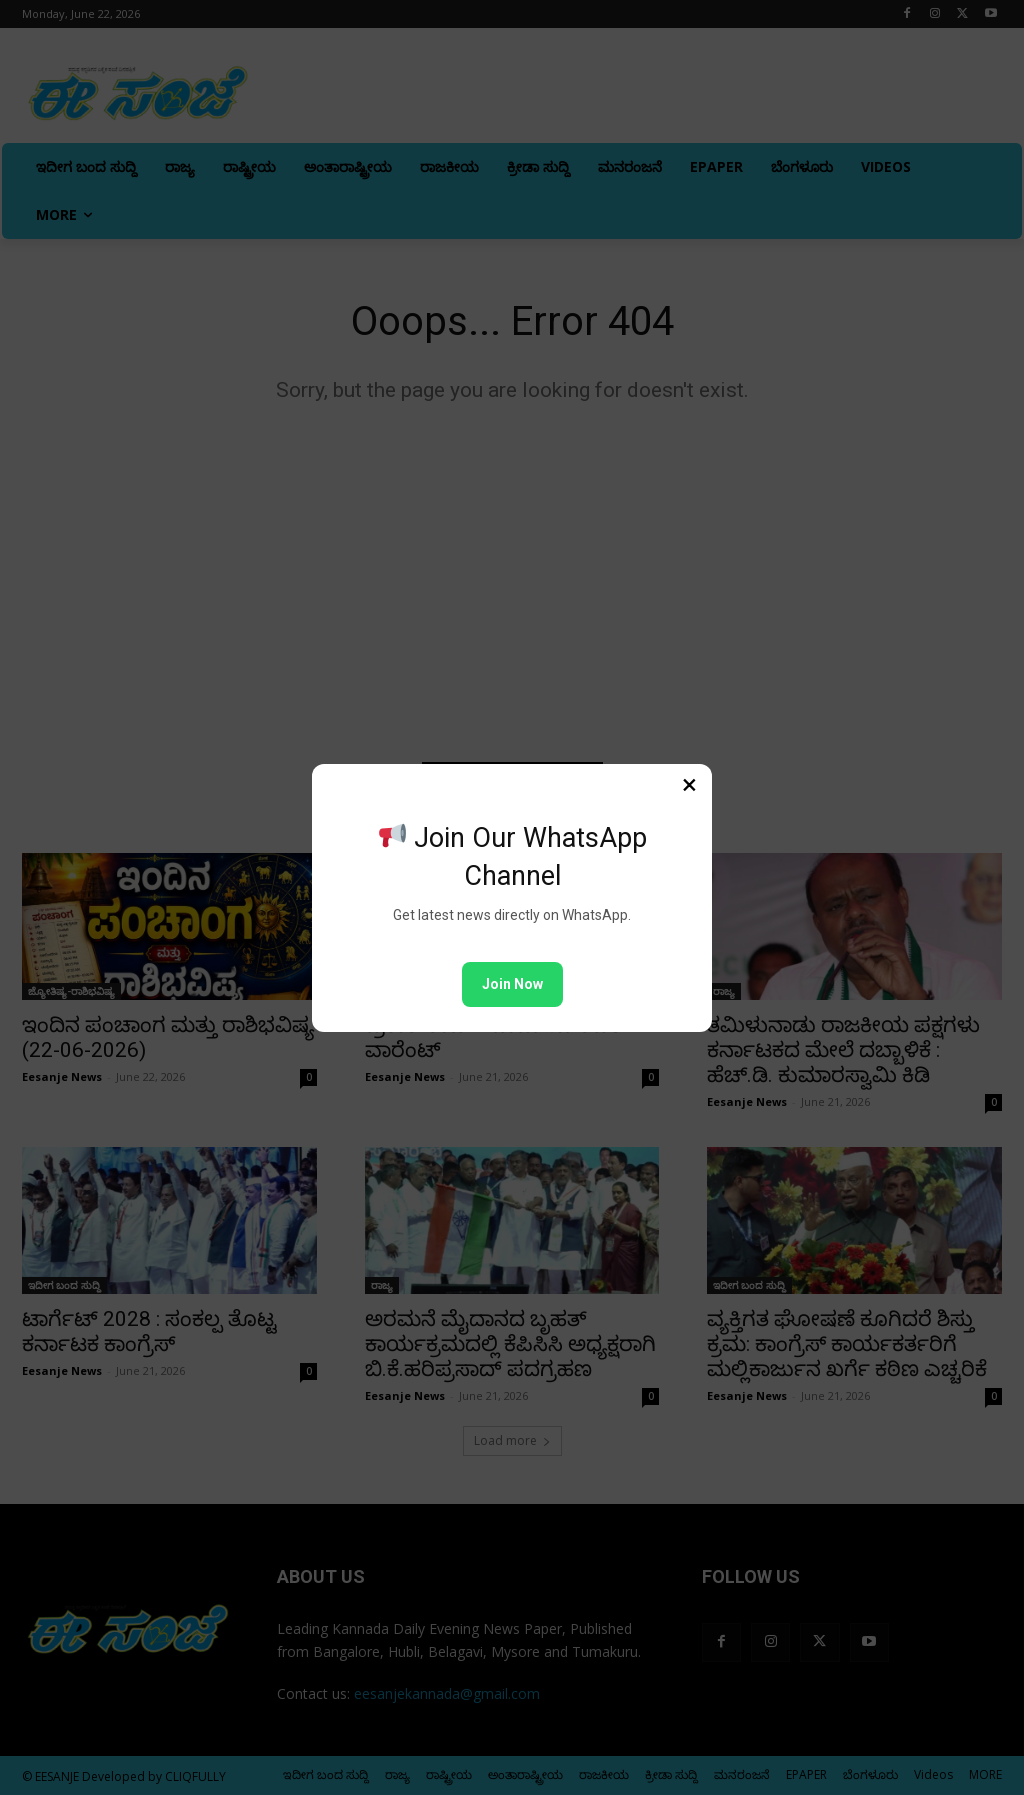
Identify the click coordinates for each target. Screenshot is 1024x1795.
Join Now (512, 984)
